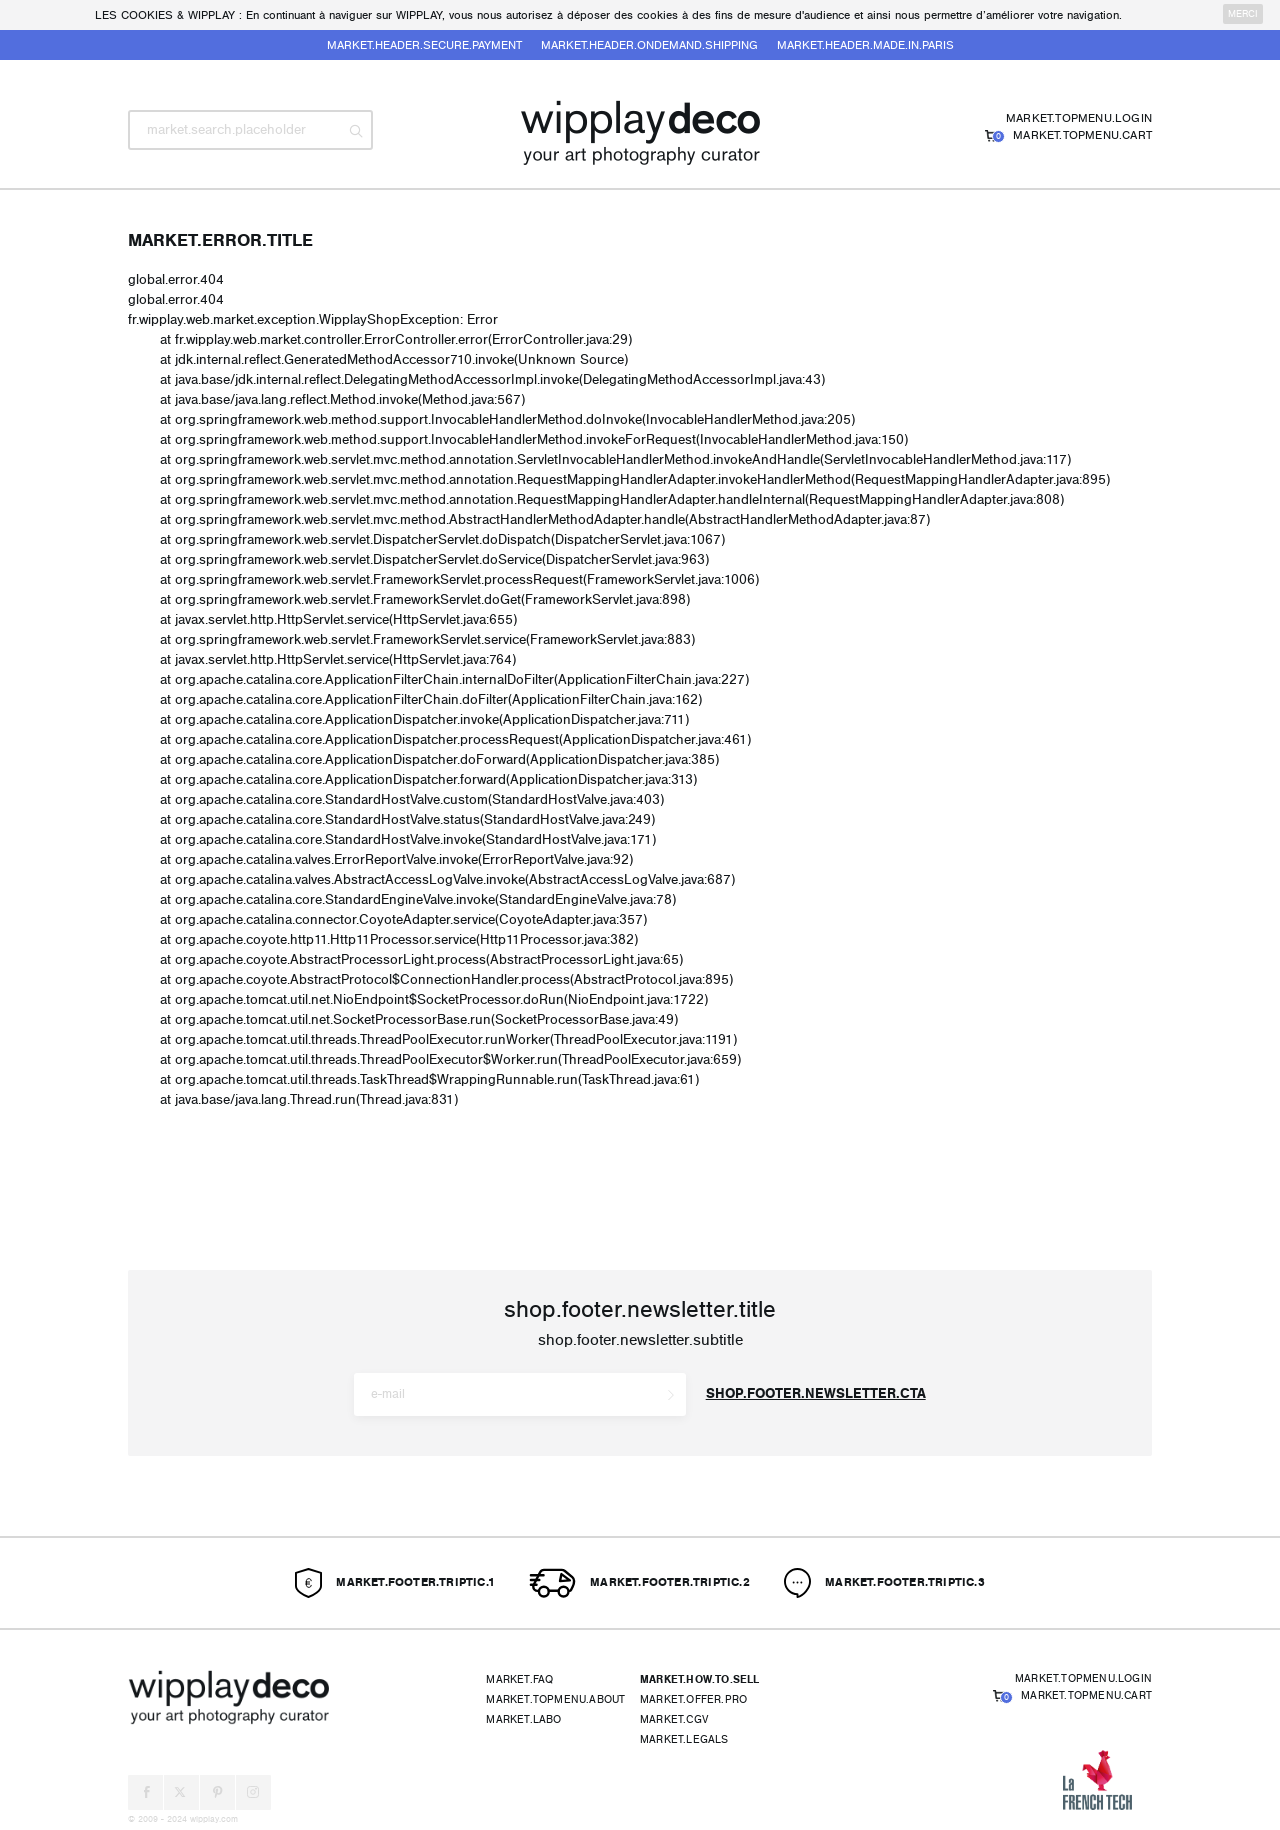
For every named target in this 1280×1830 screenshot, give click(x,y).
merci (1243, 14)
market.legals (684, 1739)
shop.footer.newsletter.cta (816, 1394)
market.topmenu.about (555, 1699)
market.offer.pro (693, 1699)
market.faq (519, 1679)
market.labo (523, 1719)
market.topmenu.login (1079, 118)
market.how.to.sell (700, 1679)
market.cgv (674, 1719)
